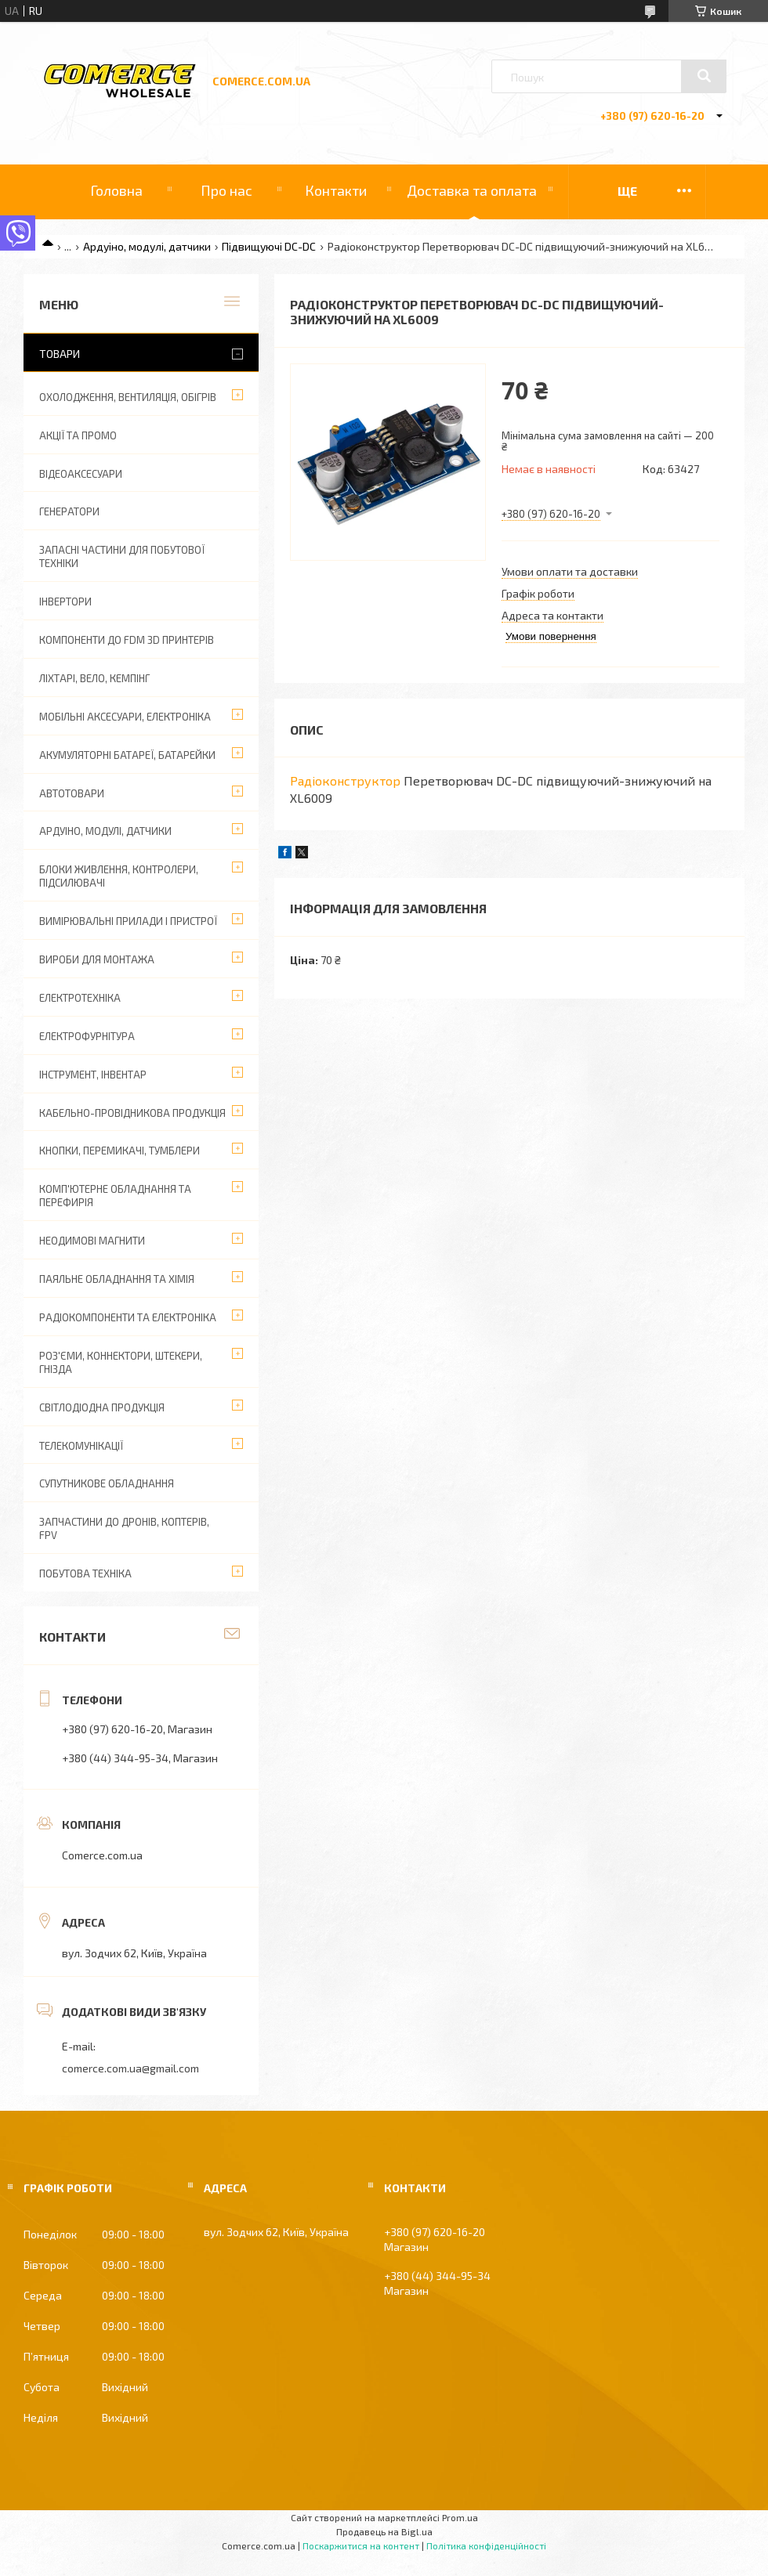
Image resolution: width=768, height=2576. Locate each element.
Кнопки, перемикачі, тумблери (119, 1150)
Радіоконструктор (345, 780)
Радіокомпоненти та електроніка (127, 1317)
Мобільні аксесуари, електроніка (125, 716)
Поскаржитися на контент (360, 2545)
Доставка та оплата (472, 190)
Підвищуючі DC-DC (269, 246)
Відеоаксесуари (80, 474)
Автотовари (71, 793)
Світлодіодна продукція (102, 1407)
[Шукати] (703, 76)
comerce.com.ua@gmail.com (130, 2068)
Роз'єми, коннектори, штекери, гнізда (120, 1362)
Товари (59, 353)
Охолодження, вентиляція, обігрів (127, 397)
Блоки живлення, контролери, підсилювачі (118, 876)
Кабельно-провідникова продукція (132, 1113)
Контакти (336, 190)
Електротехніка (80, 998)
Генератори (69, 511)
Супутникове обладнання (106, 1483)
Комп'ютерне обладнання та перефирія (115, 1196)
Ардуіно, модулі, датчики (147, 246)
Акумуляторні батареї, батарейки (127, 755)
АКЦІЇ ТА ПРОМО (78, 435)
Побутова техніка (85, 1573)
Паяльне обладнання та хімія (116, 1279)
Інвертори (65, 601)
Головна (116, 190)
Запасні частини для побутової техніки (122, 556)
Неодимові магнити (92, 1240)
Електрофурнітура (87, 1036)
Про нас (226, 190)
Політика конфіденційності (486, 2545)
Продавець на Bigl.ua (384, 2531)
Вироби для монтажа (96, 959)
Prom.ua (460, 2517)
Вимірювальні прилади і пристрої (128, 921)
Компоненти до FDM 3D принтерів (126, 640)
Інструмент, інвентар (93, 1074)
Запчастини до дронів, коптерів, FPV (124, 1528)
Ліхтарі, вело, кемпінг (94, 678)
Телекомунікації (81, 1446)
